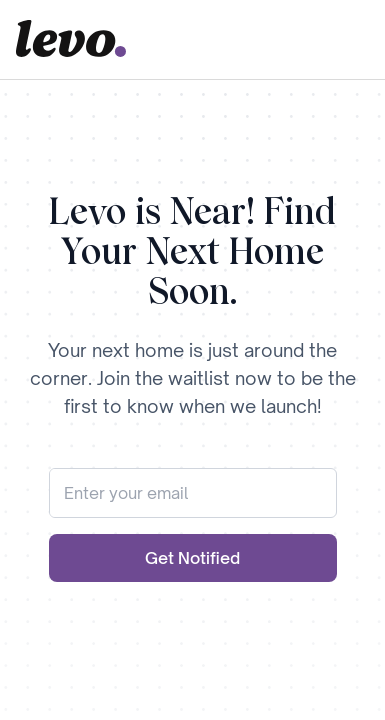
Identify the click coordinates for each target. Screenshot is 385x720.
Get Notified (192, 558)
